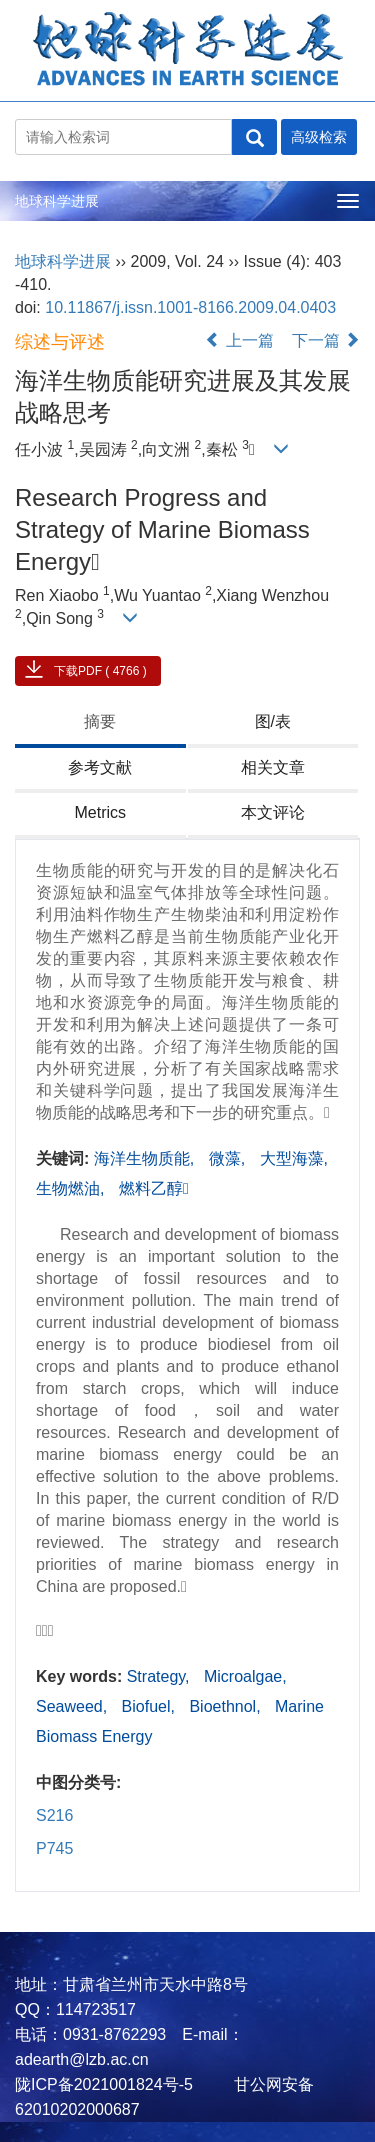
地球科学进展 (57, 201)
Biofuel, (151, 1706)
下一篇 (326, 340)
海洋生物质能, (146, 1158)
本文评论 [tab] (273, 812)
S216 (54, 1815)
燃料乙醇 (154, 1188)
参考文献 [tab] (100, 767)
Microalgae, (245, 1676)
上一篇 (239, 340)
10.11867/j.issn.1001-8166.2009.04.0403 (190, 307)
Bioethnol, (227, 1706)
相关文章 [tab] (273, 767)
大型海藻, (294, 1158)
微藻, (229, 1158)
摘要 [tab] (100, 721)
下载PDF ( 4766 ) (100, 671)
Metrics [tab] (100, 812)
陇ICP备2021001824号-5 (104, 2084)
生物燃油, (72, 1188)
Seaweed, (74, 1706)
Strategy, (160, 1676)
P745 (54, 1848)
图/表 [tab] (273, 721)
